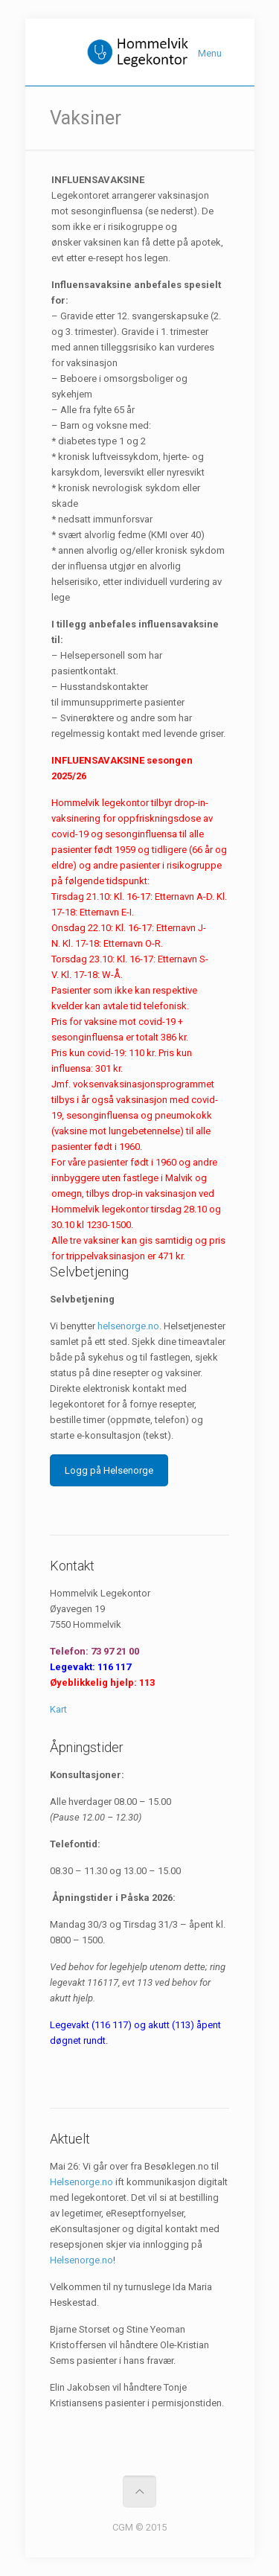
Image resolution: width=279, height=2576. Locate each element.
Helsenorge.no (81, 2181)
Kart (58, 1709)
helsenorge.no (128, 1326)
